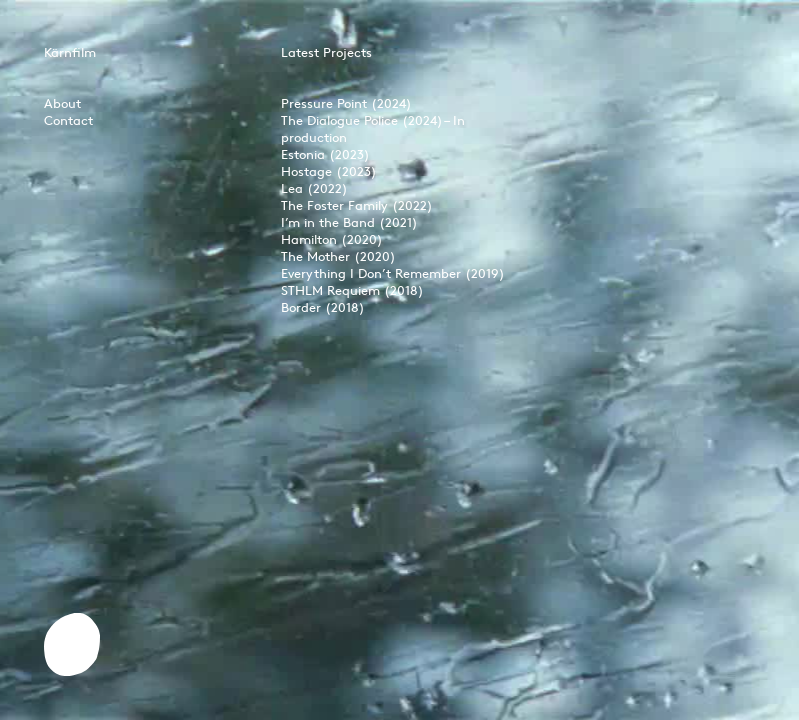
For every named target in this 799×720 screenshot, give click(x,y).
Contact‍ (68, 120)
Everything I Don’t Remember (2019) (393, 273)
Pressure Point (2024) (346, 103)
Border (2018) (323, 307)
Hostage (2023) (329, 171)
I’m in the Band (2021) (349, 222)
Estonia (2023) (325, 154)
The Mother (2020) (338, 256)
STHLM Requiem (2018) (352, 290)
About (62, 103)
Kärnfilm (70, 52)
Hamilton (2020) (332, 239)
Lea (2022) (314, 188)
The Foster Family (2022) (357, 205)
